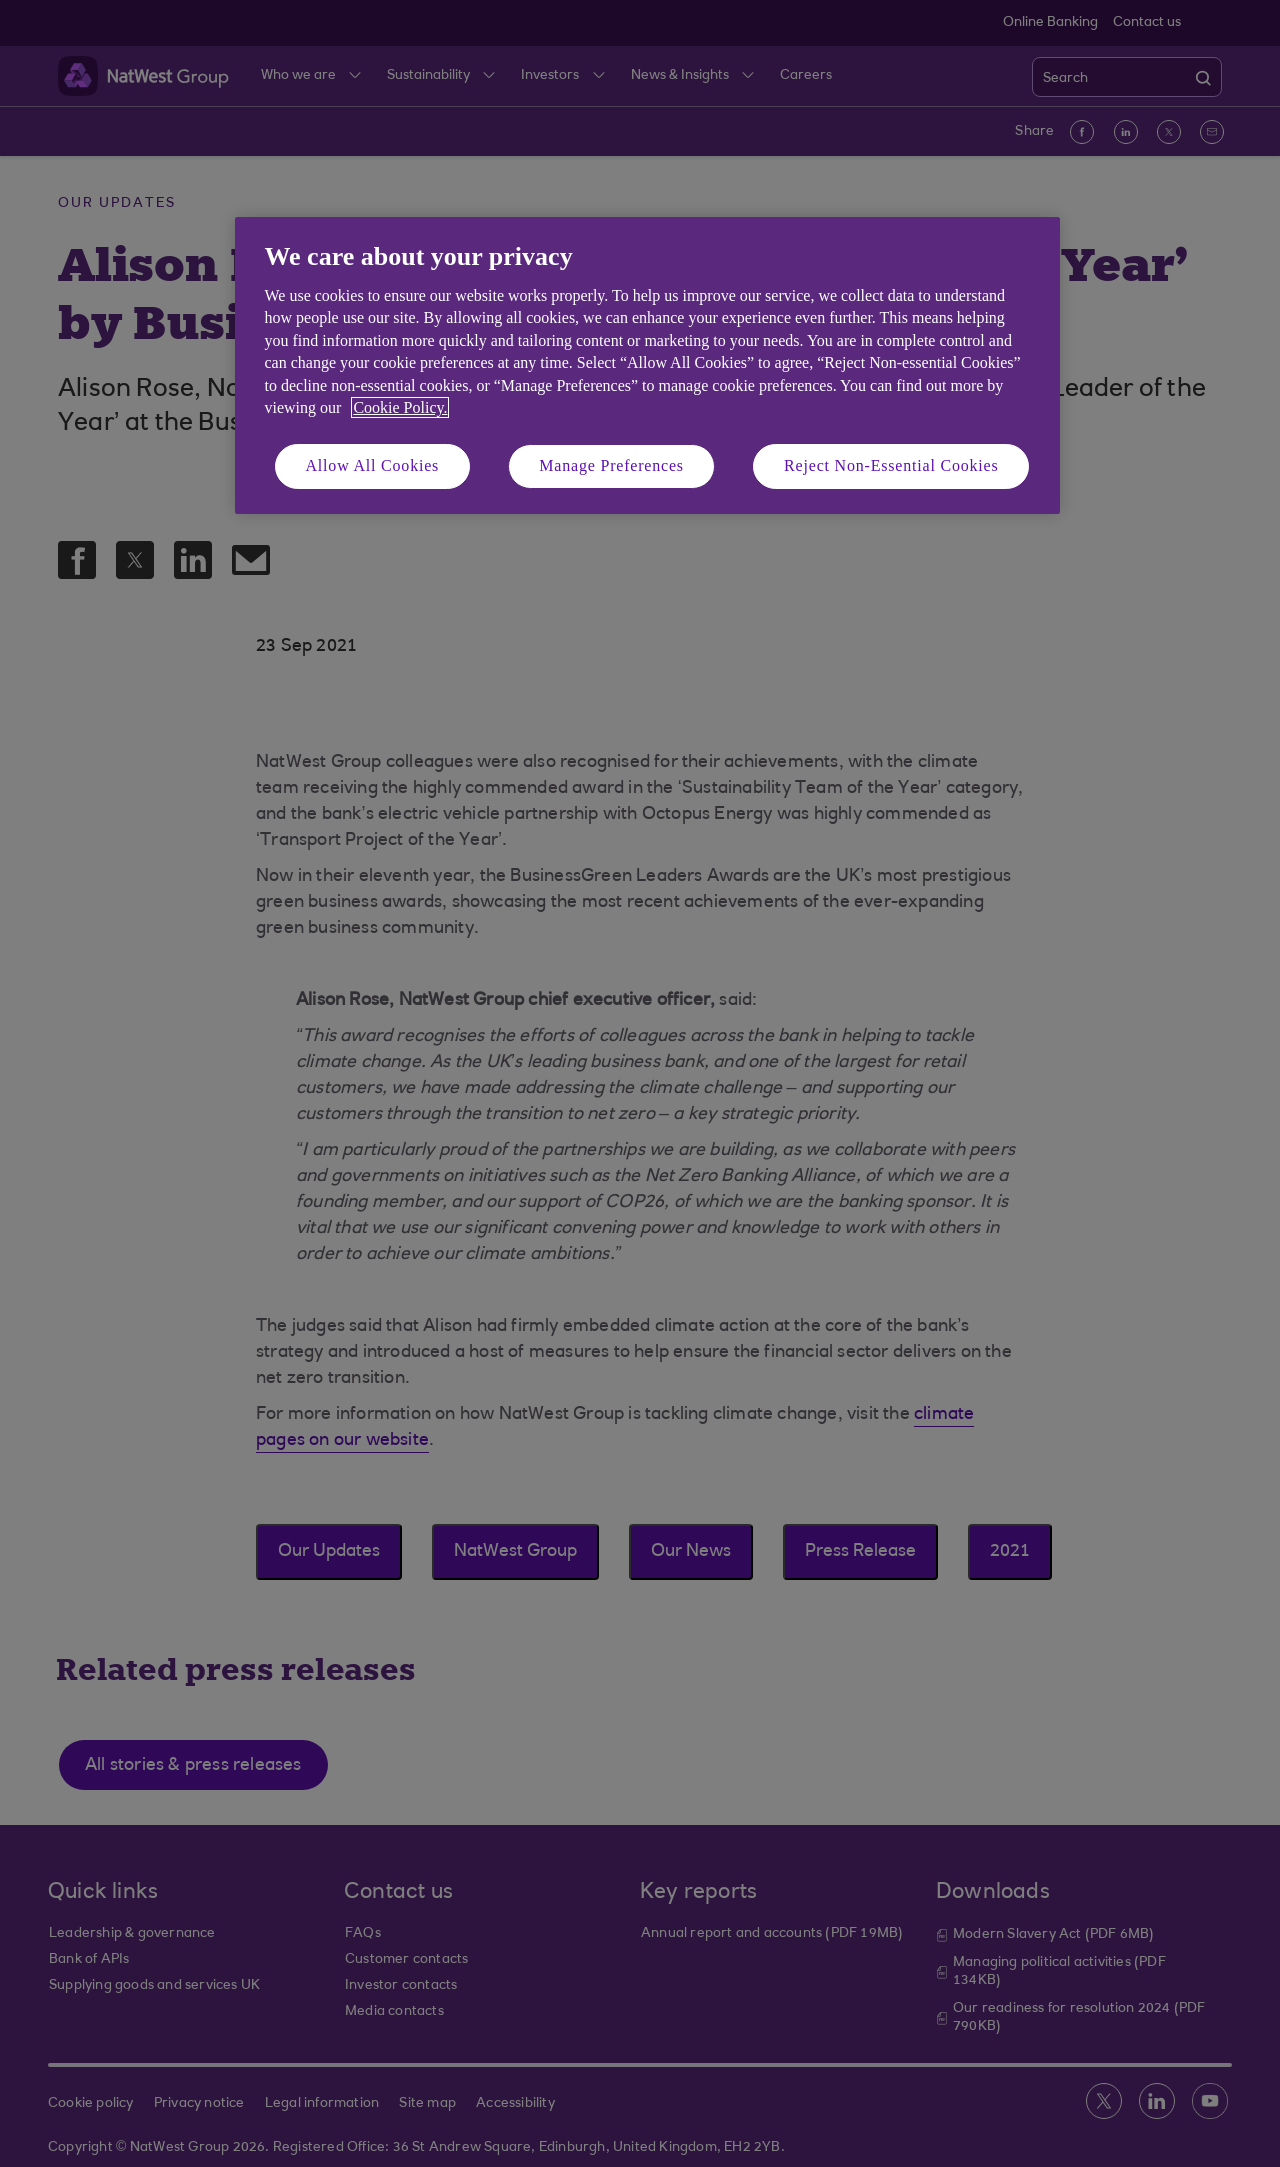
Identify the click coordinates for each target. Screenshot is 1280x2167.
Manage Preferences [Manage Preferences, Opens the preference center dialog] (611, 465)
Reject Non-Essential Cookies (891, 465)
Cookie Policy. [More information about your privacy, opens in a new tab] (400, 407)
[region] (647, 365)
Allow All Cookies (373, 465)
